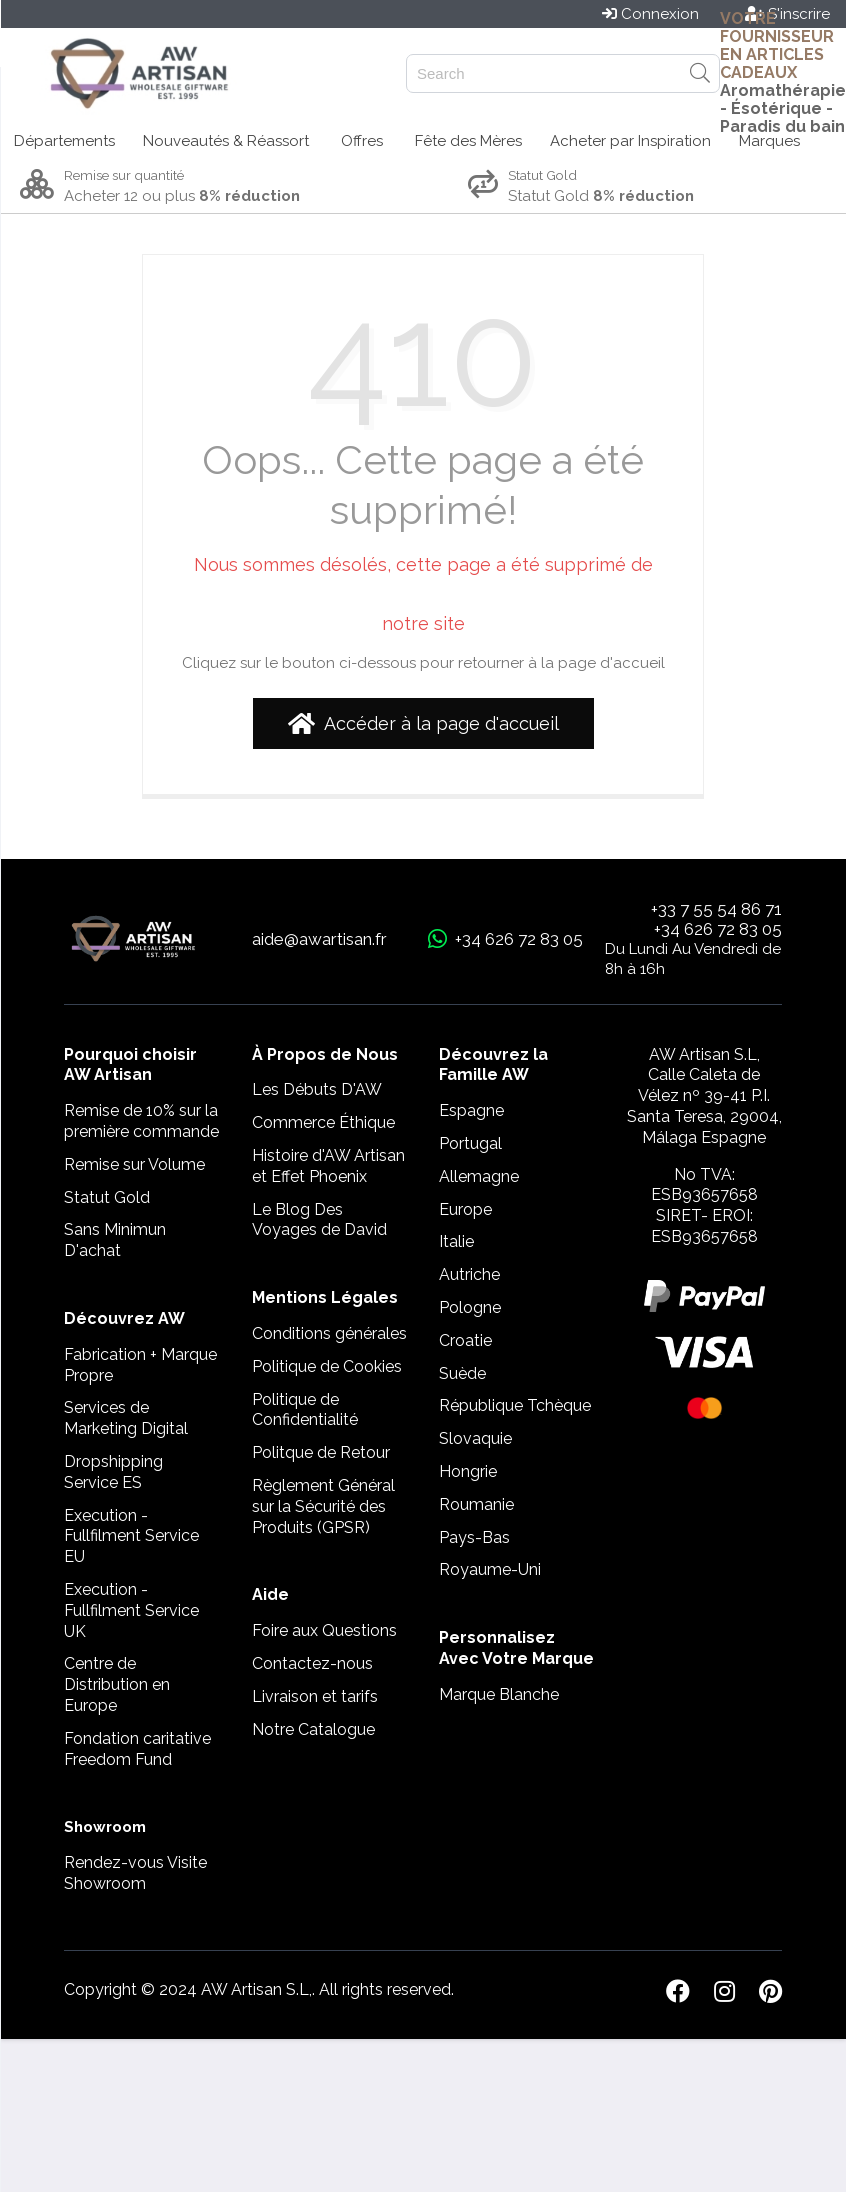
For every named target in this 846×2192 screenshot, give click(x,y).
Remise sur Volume (134, 1164)
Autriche (469, 1274)
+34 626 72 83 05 (718, 929)
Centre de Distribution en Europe (117, 1684)
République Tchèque (515, 1405)
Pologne (470, 1307)
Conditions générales (329, 1333)
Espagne (471, 1110)
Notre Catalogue (313, 1729)
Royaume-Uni (490, 1569)
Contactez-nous (312, 1663)
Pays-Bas (474, 1537)
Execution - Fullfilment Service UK (131, 1610)
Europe (465, 1209)
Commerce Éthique (323, 1122)
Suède (462, 1373)
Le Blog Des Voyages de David (319, 1220)
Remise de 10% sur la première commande (141, 1121)
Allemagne (479, 1176)
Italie (456, 1241)
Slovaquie (475, 1438)
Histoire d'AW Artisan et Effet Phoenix (328, 1166)
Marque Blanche (499, 1694)
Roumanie (476, 1504)
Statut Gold (107, 1197)
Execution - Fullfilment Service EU (131, 1536)
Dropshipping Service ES (113, 1472)
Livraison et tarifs (315, 1696)
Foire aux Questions (324, 1630)
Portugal (470, 1143)
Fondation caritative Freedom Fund (137, 1749)
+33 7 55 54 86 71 (716, 909)
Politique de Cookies (327, 1366)
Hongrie (468, 1471)
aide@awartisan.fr (319, 939)
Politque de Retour (321, 1452)
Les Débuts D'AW (317, 1089)
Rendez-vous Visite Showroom (135, 1873)
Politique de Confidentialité (305, 1410)
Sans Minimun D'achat (115, 1240)
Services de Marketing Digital (126, 1418)
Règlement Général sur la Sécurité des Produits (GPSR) (323, 1506)
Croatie (465, 1340)
